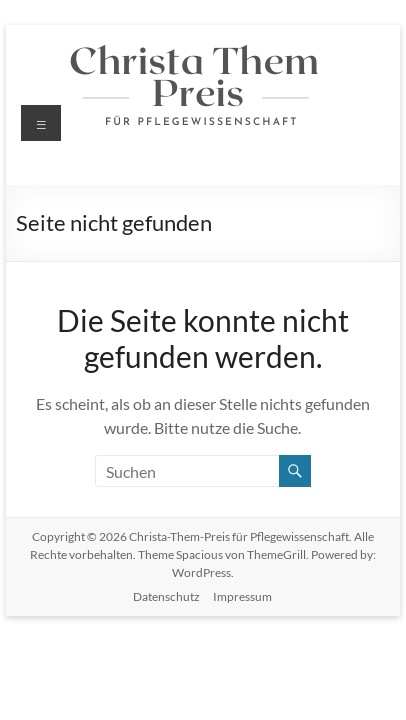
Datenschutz (166, 596)
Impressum (242, 596)
